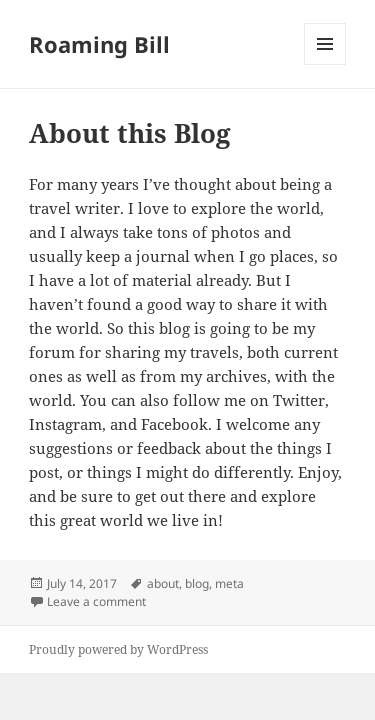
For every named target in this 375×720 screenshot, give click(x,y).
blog (197, 583)
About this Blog (130, 133)
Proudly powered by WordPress (118, 649)
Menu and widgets (325, 64)
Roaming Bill (99, 44)
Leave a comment (96, 601)
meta (229, 583)
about (163, 583)
